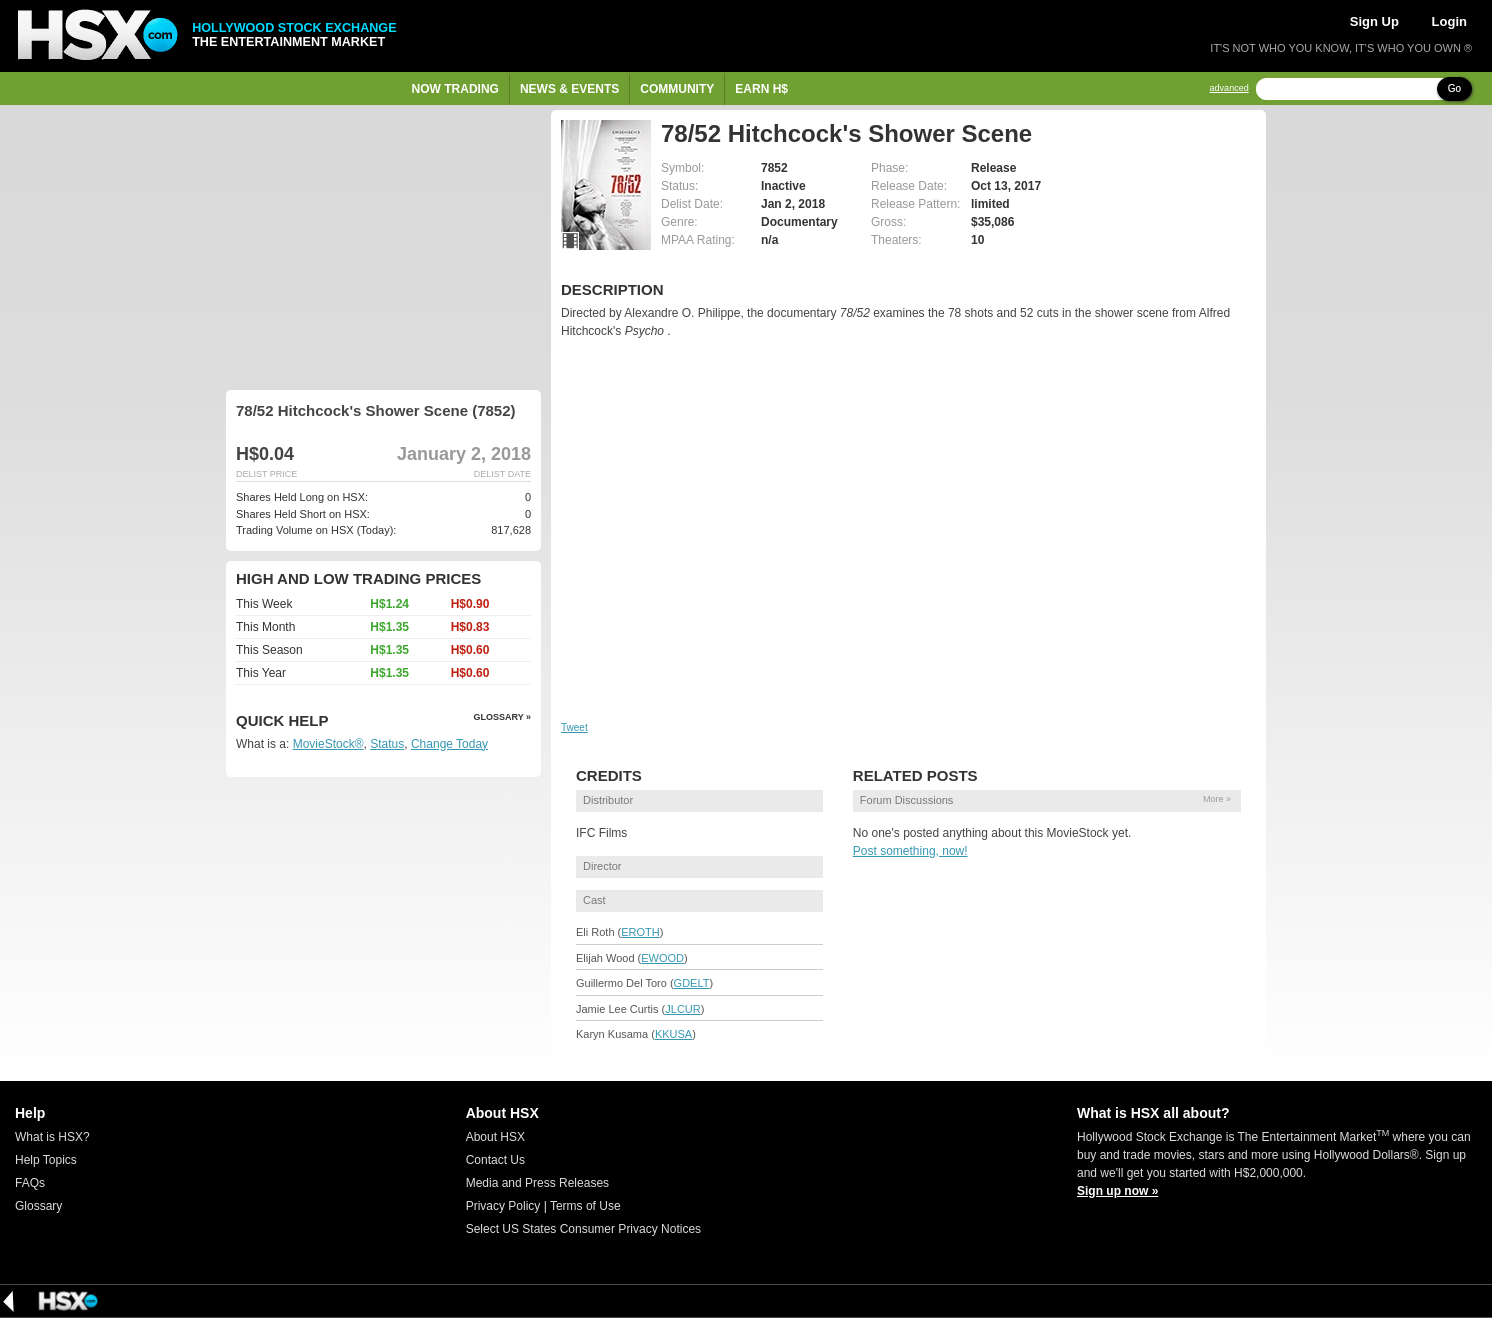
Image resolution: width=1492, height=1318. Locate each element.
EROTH (640, 932)
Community (677, 89)
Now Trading (455, 89)
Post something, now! (910, 851)
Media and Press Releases (537, 1183)
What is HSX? (52, 1137)
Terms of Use (585, 1206)
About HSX (495, 1137)
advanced (1229, 88)
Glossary (38, 1206)
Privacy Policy (503, 1206)
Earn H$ (761, 89)
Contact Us (495, 1160)
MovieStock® (328, 744)
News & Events (569, 89)
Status (387, 744)
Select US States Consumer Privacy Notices (583, 1229)
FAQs (30, 1183)
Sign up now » (1117, 1191)
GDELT (692, 983)
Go (1454, 88)
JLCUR (682, 1009)
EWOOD (662, 958)
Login (1449, 21)
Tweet (574, 727)
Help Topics (46, 1160)
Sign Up (1374, 21)
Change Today (449, 744)
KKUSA (673, 1034)
